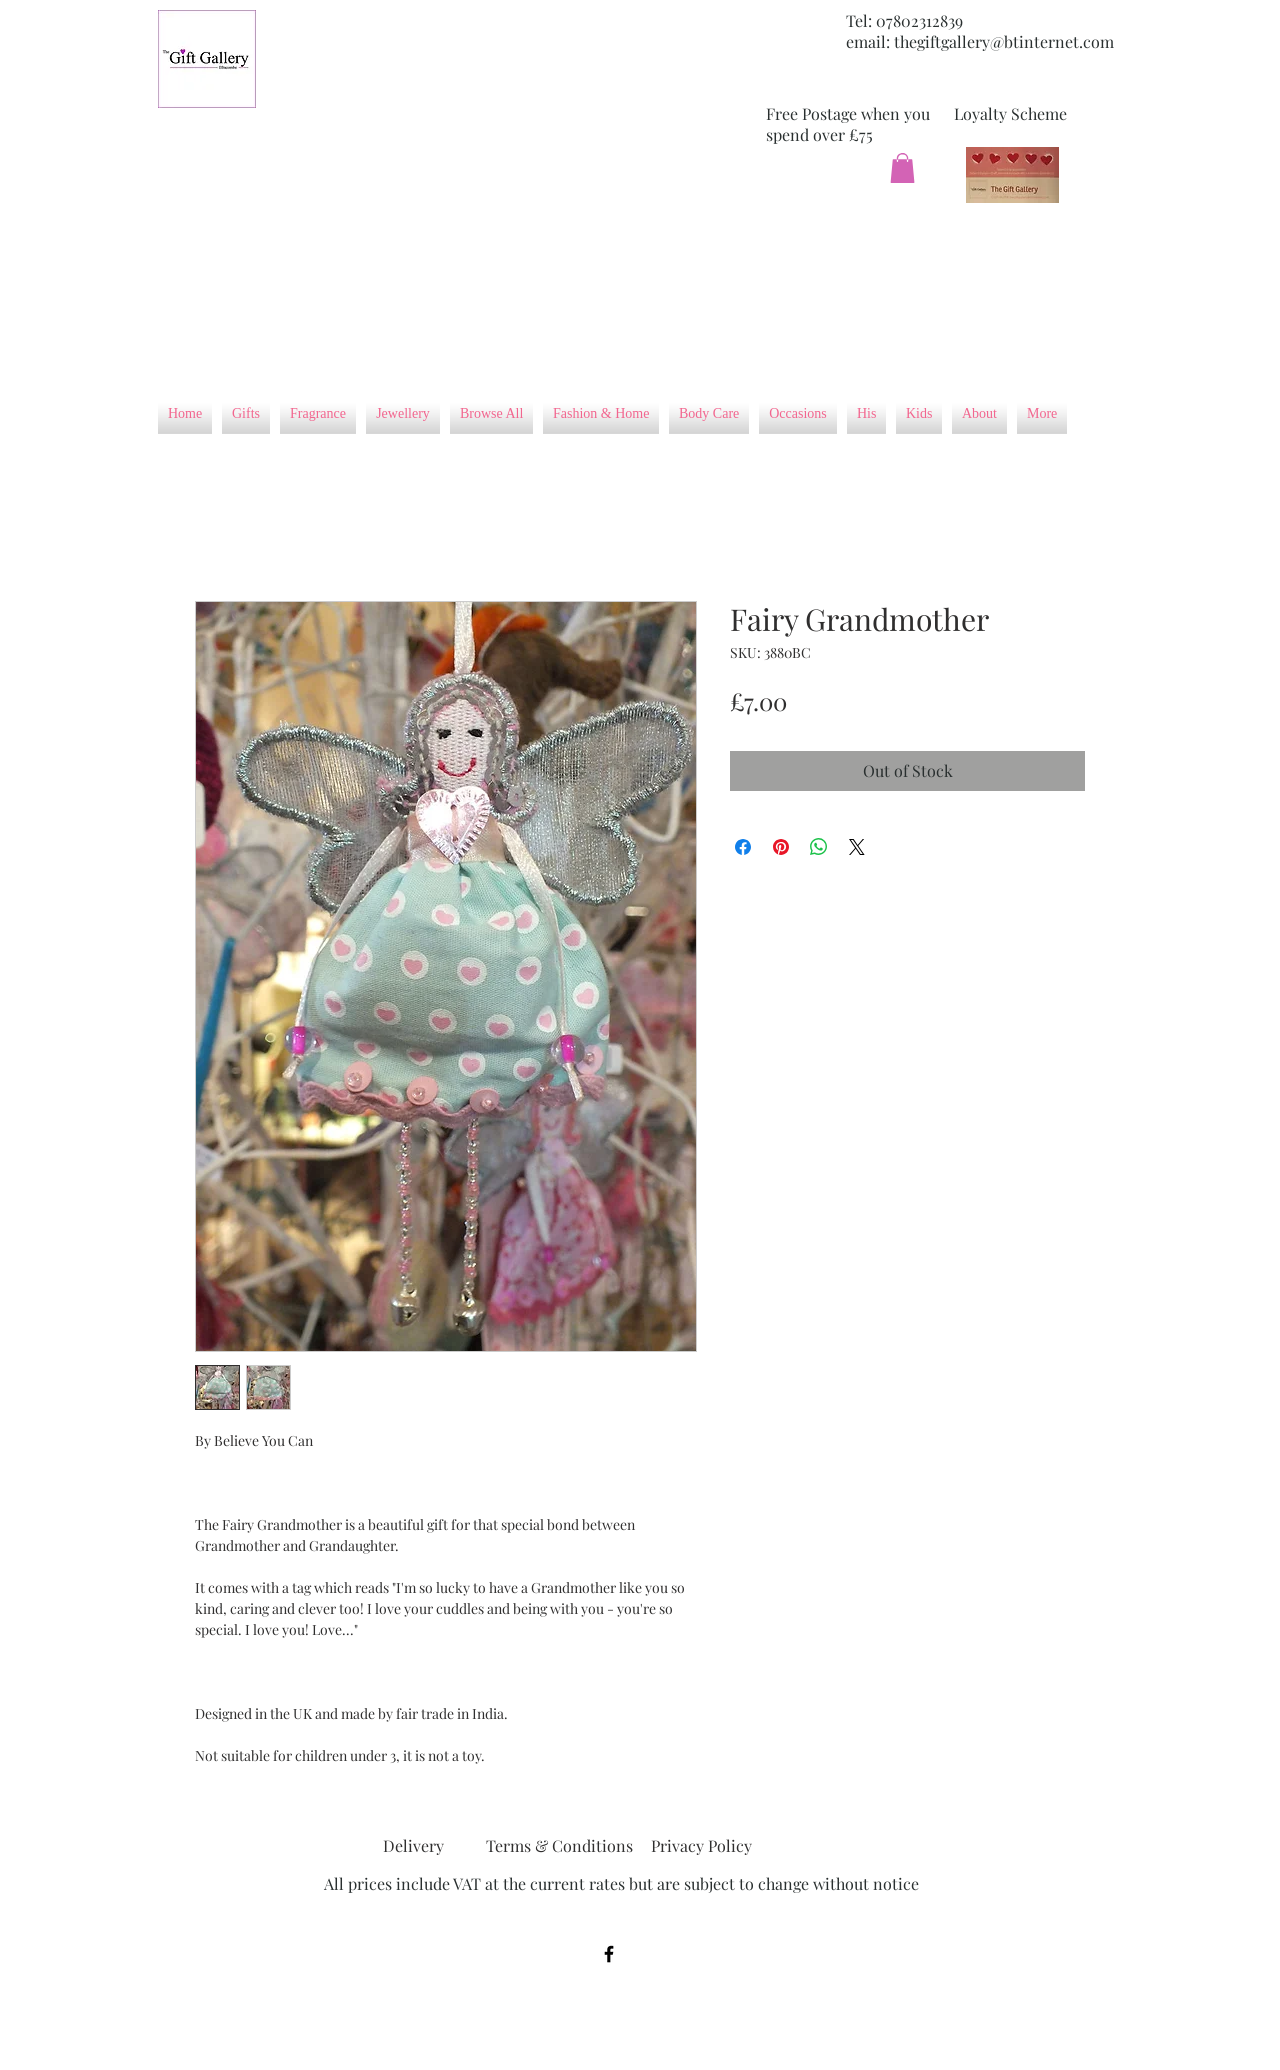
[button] (902, 168)
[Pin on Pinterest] (781, 847)
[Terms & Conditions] (559, 1846)
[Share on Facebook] (743, 847)
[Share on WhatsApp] (819, 847)
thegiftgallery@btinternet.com (1004, 41)
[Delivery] (413, 1846)
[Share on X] (857, 847)
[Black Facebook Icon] (609, 1954)
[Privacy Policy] (701, 1846)
